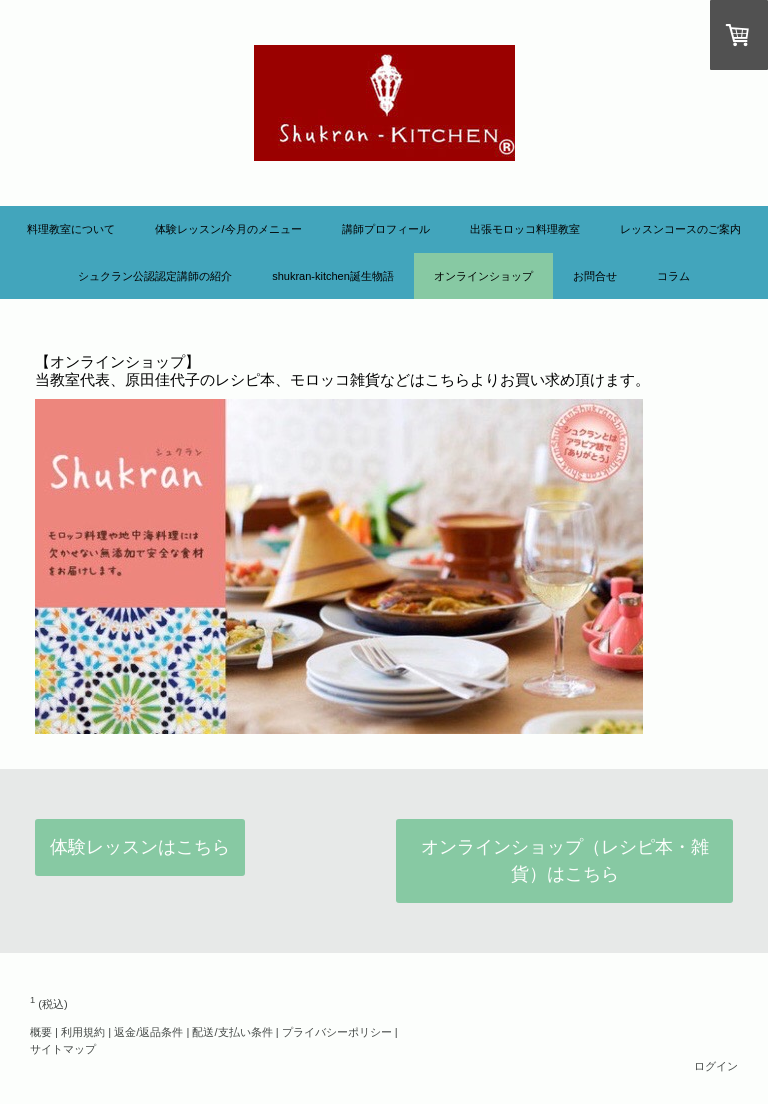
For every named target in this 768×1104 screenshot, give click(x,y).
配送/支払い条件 (232, 1032)
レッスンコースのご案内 (680, 229)
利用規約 (83, 1032)
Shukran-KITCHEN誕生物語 (333, 276)
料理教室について (71, 229)
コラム (673, 276)
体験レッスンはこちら (140, 847)
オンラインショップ (483, 276)
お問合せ (595, 276)
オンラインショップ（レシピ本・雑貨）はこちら (565, 860)
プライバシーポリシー (337, 1032)
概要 (41, 1032)
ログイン (716, 1066)
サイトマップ (63, 1049)
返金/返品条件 (148, 1032)
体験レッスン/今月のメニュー (228, 229)
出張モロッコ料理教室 (525, 229)
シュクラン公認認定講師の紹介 (155, 276)
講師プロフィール (386, 229)
